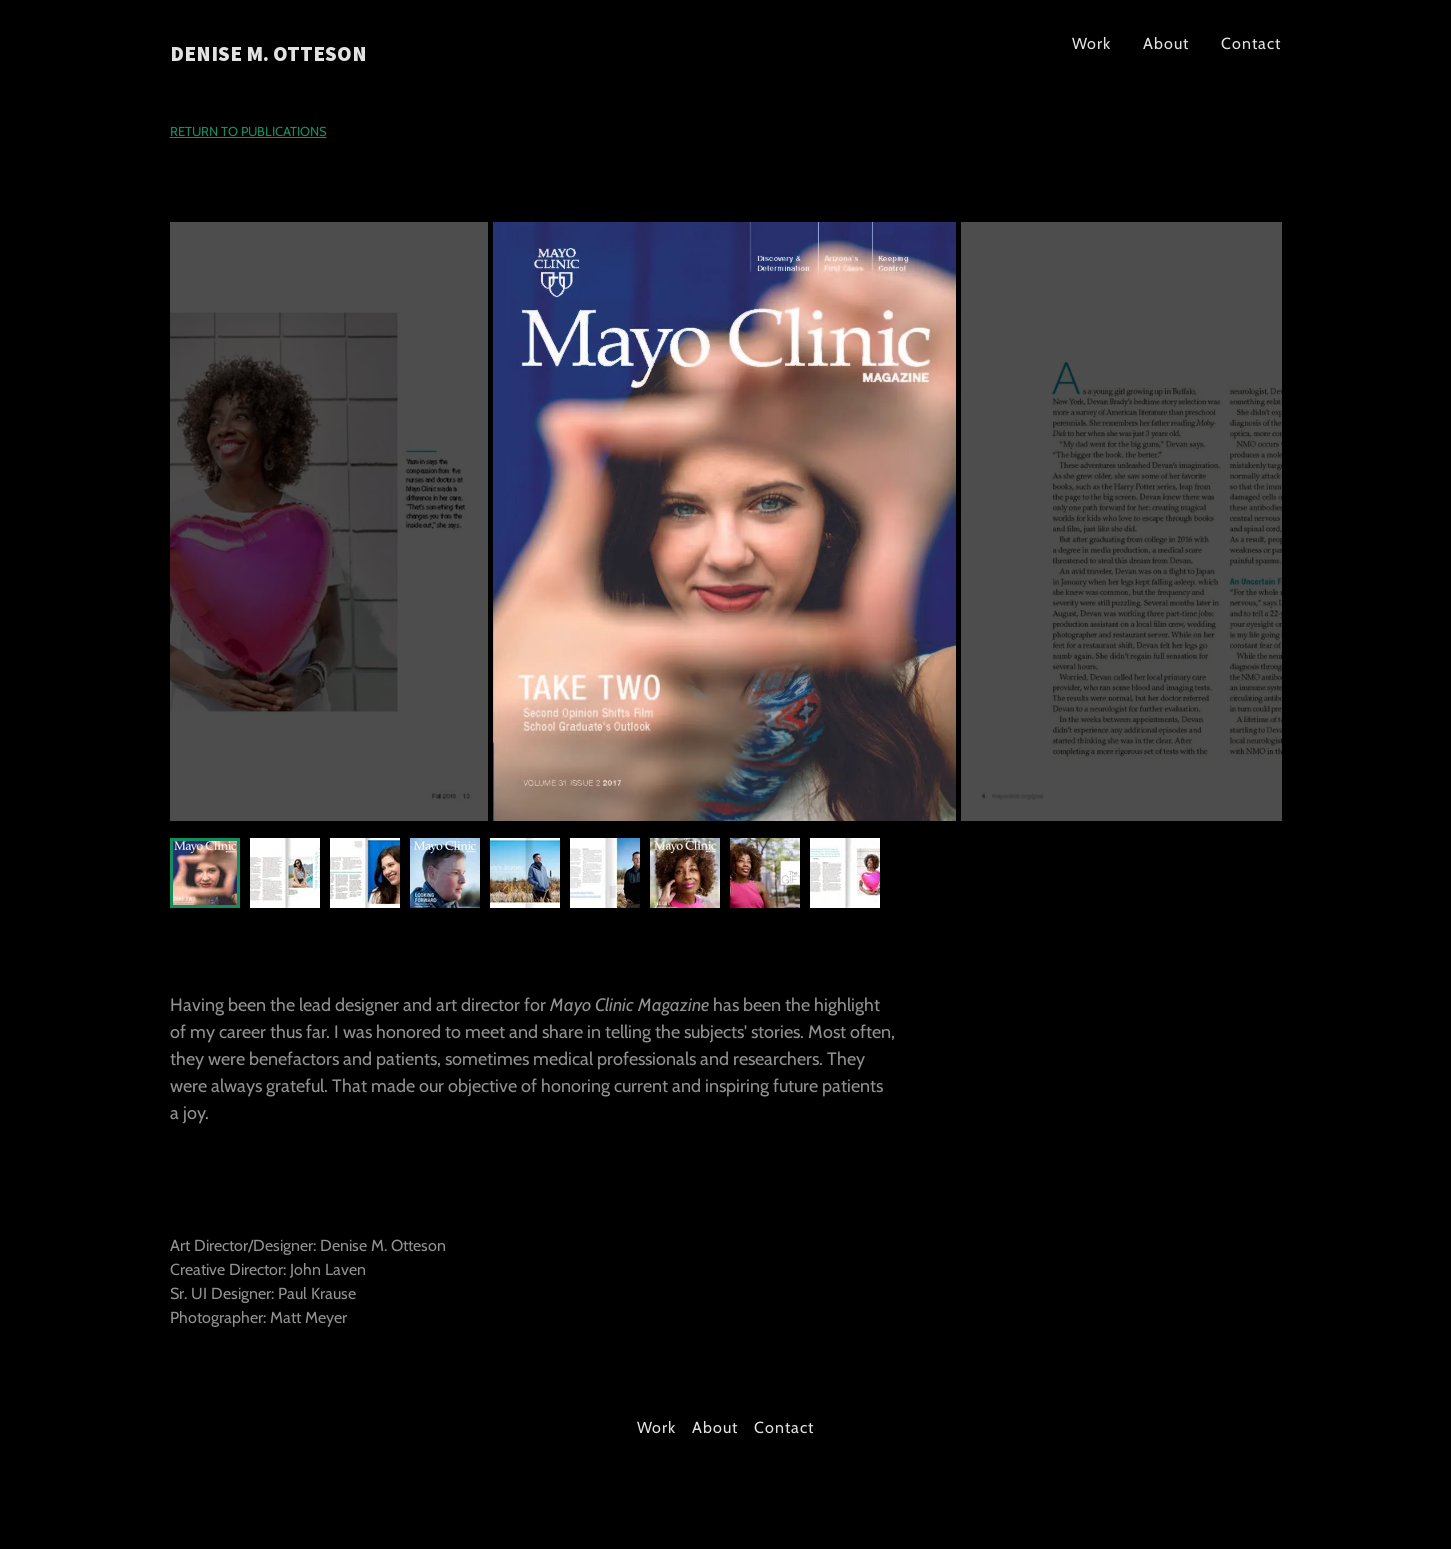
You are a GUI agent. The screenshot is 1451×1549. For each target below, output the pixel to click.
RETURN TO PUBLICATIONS (248, 131)
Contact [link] (1251, 43)
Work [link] (1091, 43)
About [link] (1166, 43)
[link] (364, 55)
